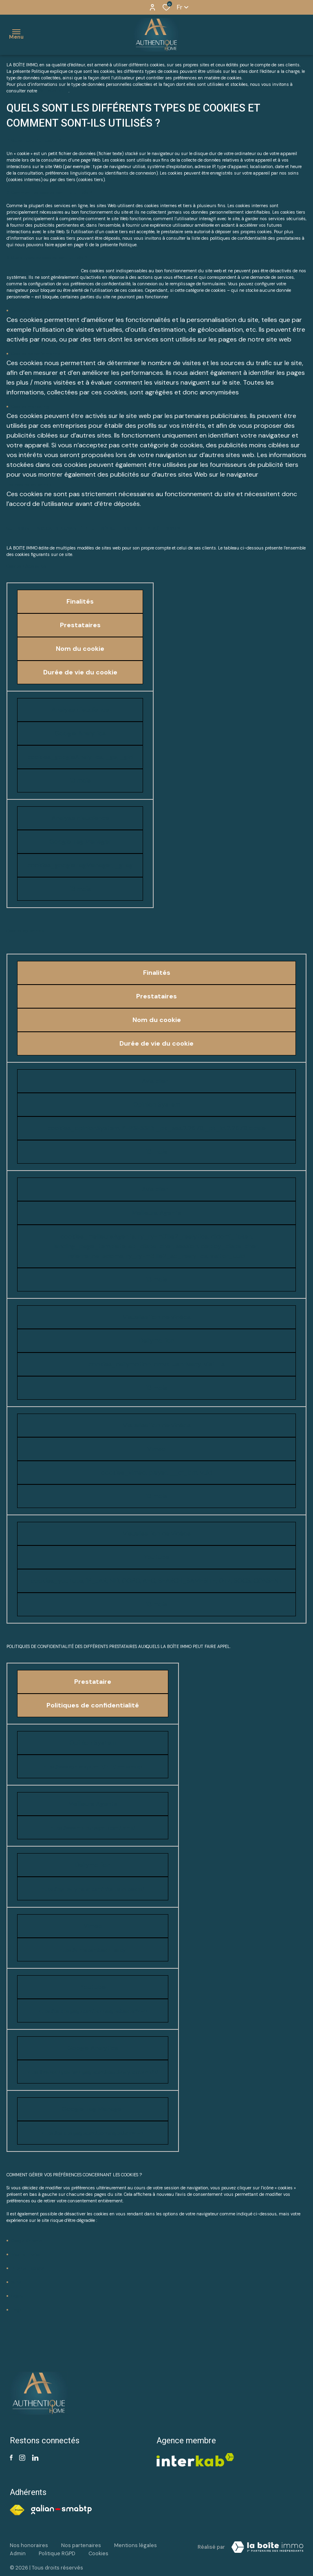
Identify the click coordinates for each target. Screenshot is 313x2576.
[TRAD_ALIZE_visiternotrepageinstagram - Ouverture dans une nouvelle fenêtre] (22, 2458)
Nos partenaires (81, 2545)
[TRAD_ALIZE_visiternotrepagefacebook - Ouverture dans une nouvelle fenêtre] (11, 2457)
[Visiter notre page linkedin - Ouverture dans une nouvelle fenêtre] (35, 2458)
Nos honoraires (29, 2545)
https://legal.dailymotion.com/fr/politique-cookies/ (93, 1889)
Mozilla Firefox (25, 2254)
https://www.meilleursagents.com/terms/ (93, 1828)
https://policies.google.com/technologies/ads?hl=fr (92, 2133)
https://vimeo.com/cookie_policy (93, 1950)
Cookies (98, 2553)
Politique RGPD (53, 91)
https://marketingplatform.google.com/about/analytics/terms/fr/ (92, 2072)
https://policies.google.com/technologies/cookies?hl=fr (93, 2011)
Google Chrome (26, 2240)
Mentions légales (135, 2545)
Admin (18, 2553)
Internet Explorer (27, 2268)
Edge (16, 2310)
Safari (17, 2282)
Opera (17, 2296)
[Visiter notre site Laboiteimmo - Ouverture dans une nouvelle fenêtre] (267, 2547)
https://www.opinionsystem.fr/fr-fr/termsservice (92, 1767)
